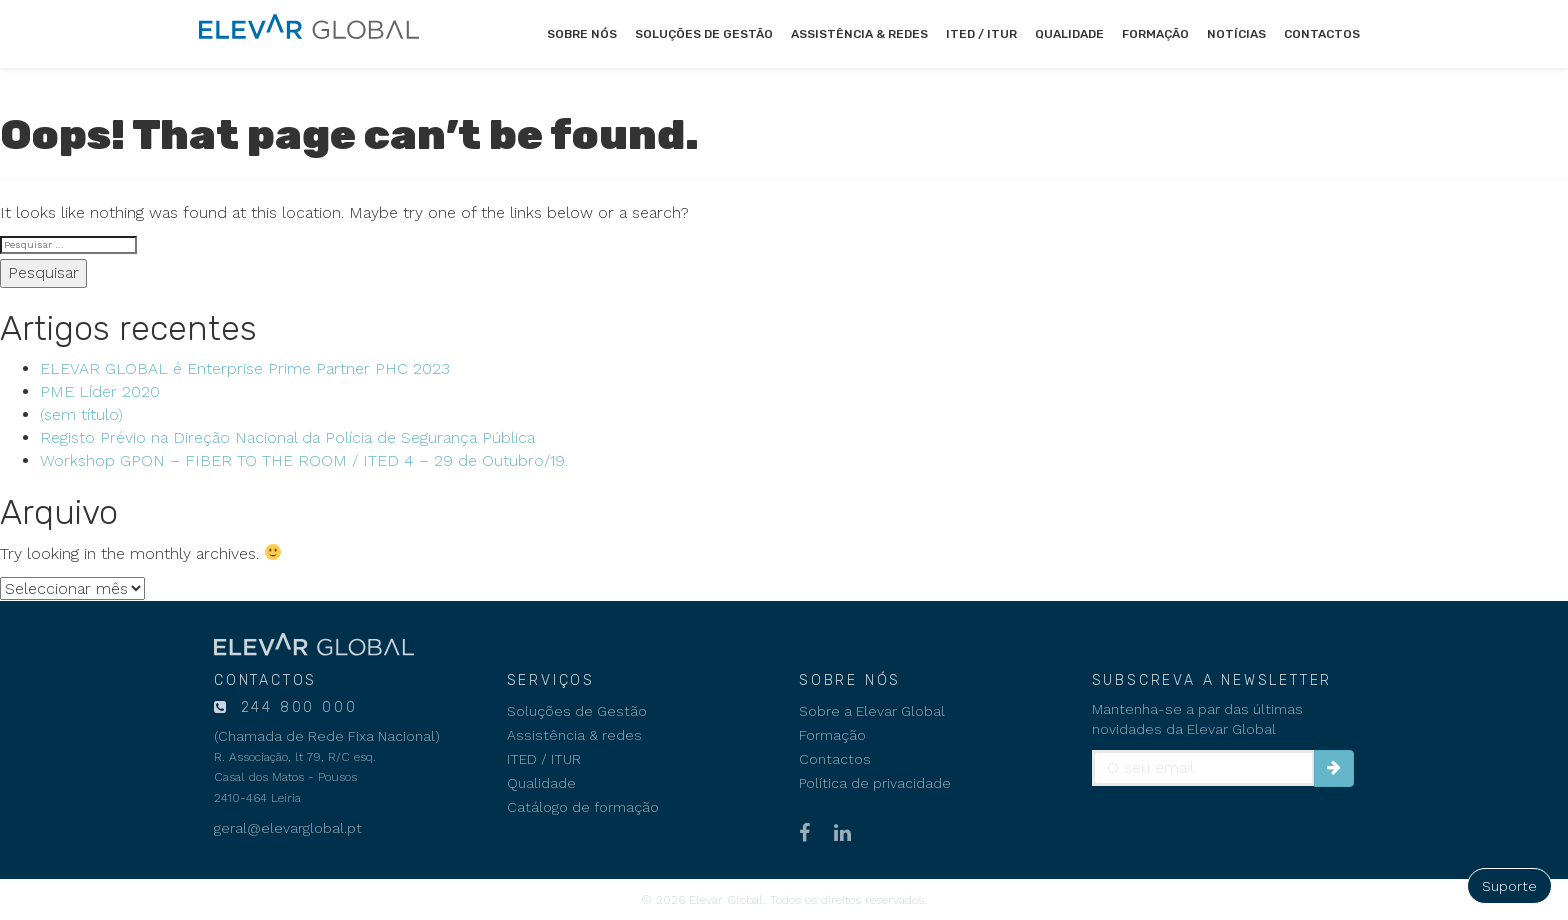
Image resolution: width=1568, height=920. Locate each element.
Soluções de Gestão (704, 34)
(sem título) (81, 414)
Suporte (1509, 886)
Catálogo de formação (583, 807)
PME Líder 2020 (100, 391)
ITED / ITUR (981, 34)
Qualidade (1069, 34)
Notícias (1236, 34)
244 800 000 (296, 707)
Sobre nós (582, 34)
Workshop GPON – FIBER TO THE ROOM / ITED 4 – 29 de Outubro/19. (304, 460)
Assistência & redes (859, 34)
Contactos (1322, 34)
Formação (1155, 34)
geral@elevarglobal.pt (288, 828)
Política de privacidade (875, 783)
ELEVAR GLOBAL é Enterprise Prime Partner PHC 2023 (245, 368)
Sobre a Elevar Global (872, 711)
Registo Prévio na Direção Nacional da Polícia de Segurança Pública (287, 437)
